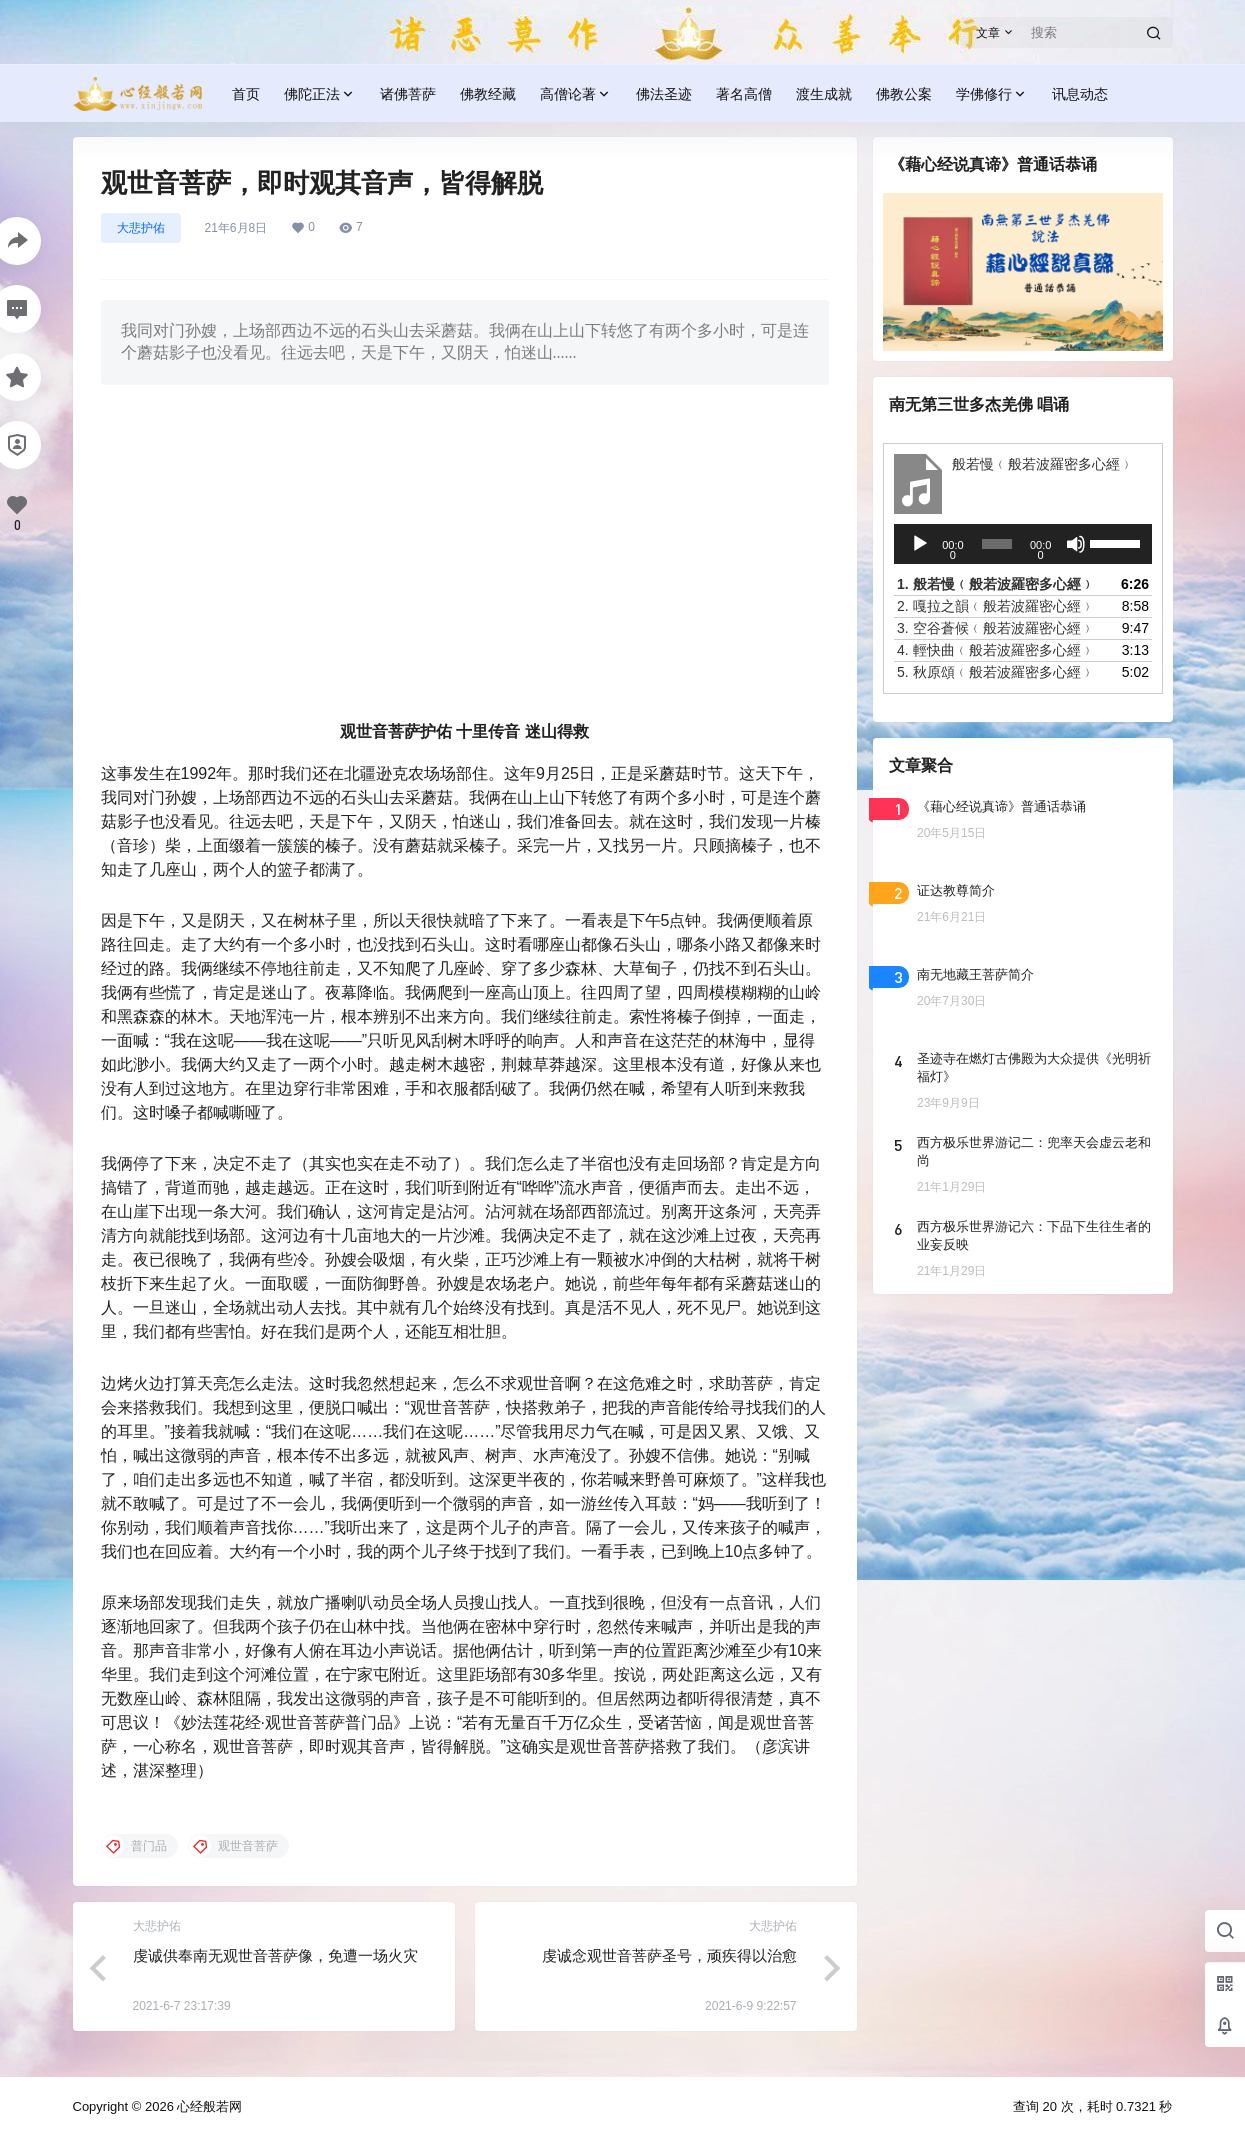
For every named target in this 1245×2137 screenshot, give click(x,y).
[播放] (920, 544)
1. (996, 584)
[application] (1023, 544)
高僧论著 (576, 94)
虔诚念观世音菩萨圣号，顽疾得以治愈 (669, 1955)
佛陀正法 (320, 94)
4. (996, 650)
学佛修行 (992, 94)
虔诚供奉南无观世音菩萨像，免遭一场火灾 (275, 1955)
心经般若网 (208, 2106)
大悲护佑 (141, 228)
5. (996, 672)
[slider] (996, 544)
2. (996, 606)
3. (996, 628)
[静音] (1075, 544)
